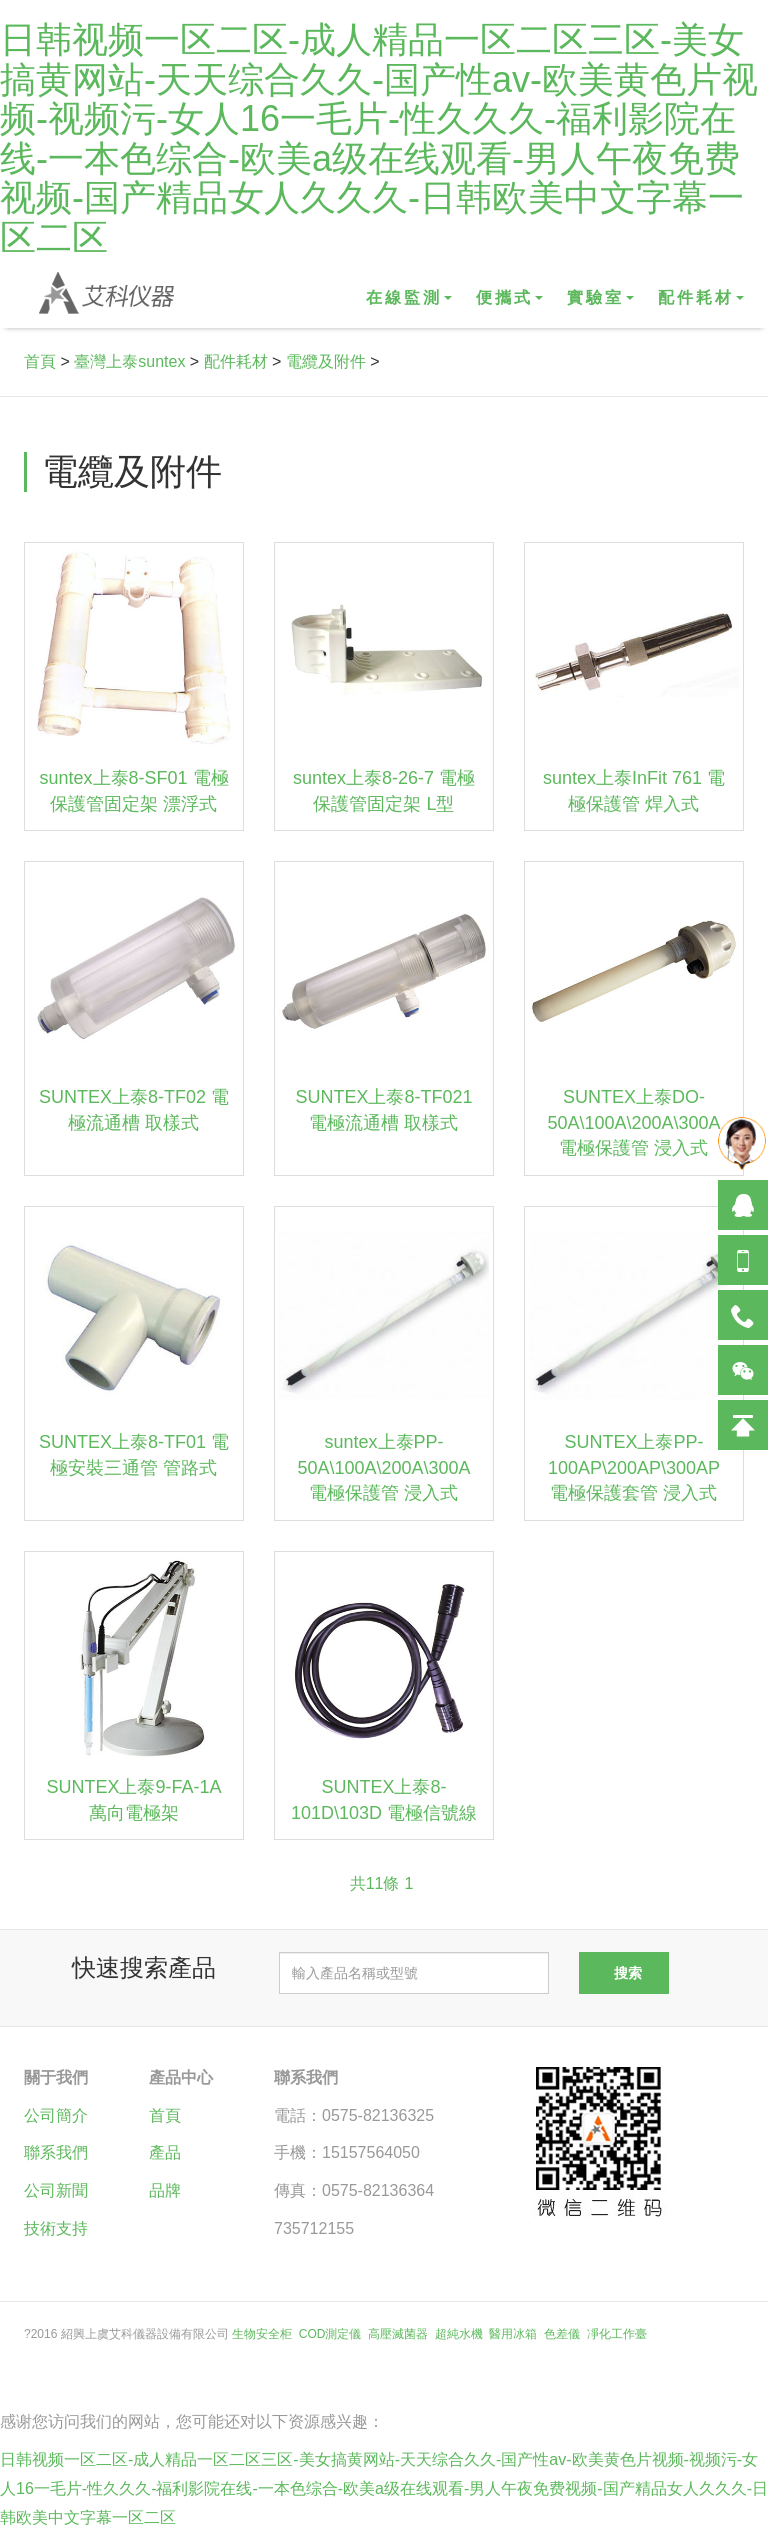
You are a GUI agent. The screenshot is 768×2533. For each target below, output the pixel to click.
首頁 (40, 361)
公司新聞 (56, 2190)
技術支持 (56, 2228)
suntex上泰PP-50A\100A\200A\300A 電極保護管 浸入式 (383, 1467)
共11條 (375, 1883)
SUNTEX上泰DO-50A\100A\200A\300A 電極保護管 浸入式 (633, 1122)
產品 (165, 2152)
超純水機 (459, 2334)
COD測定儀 (330, 2334)
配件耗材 (236, 361)
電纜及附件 (326, 361)
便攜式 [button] (509, 297)
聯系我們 (56, 2152)
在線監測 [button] (409, 297)
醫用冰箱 (513, 2334)
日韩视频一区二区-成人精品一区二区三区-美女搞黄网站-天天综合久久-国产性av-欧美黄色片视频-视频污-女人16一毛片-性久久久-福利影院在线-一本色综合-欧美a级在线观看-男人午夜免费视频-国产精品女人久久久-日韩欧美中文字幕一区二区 (379, 138)
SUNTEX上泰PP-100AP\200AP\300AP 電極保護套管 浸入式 (634, 1467)
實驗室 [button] (600, 297)
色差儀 (562, 2334)
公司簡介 (56, 2115)
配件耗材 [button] (701, 297)
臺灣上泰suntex (129, 361)
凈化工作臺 (617, 2334)
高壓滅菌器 (398, 2334)
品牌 (165, 2190)
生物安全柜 (262, 2334)
